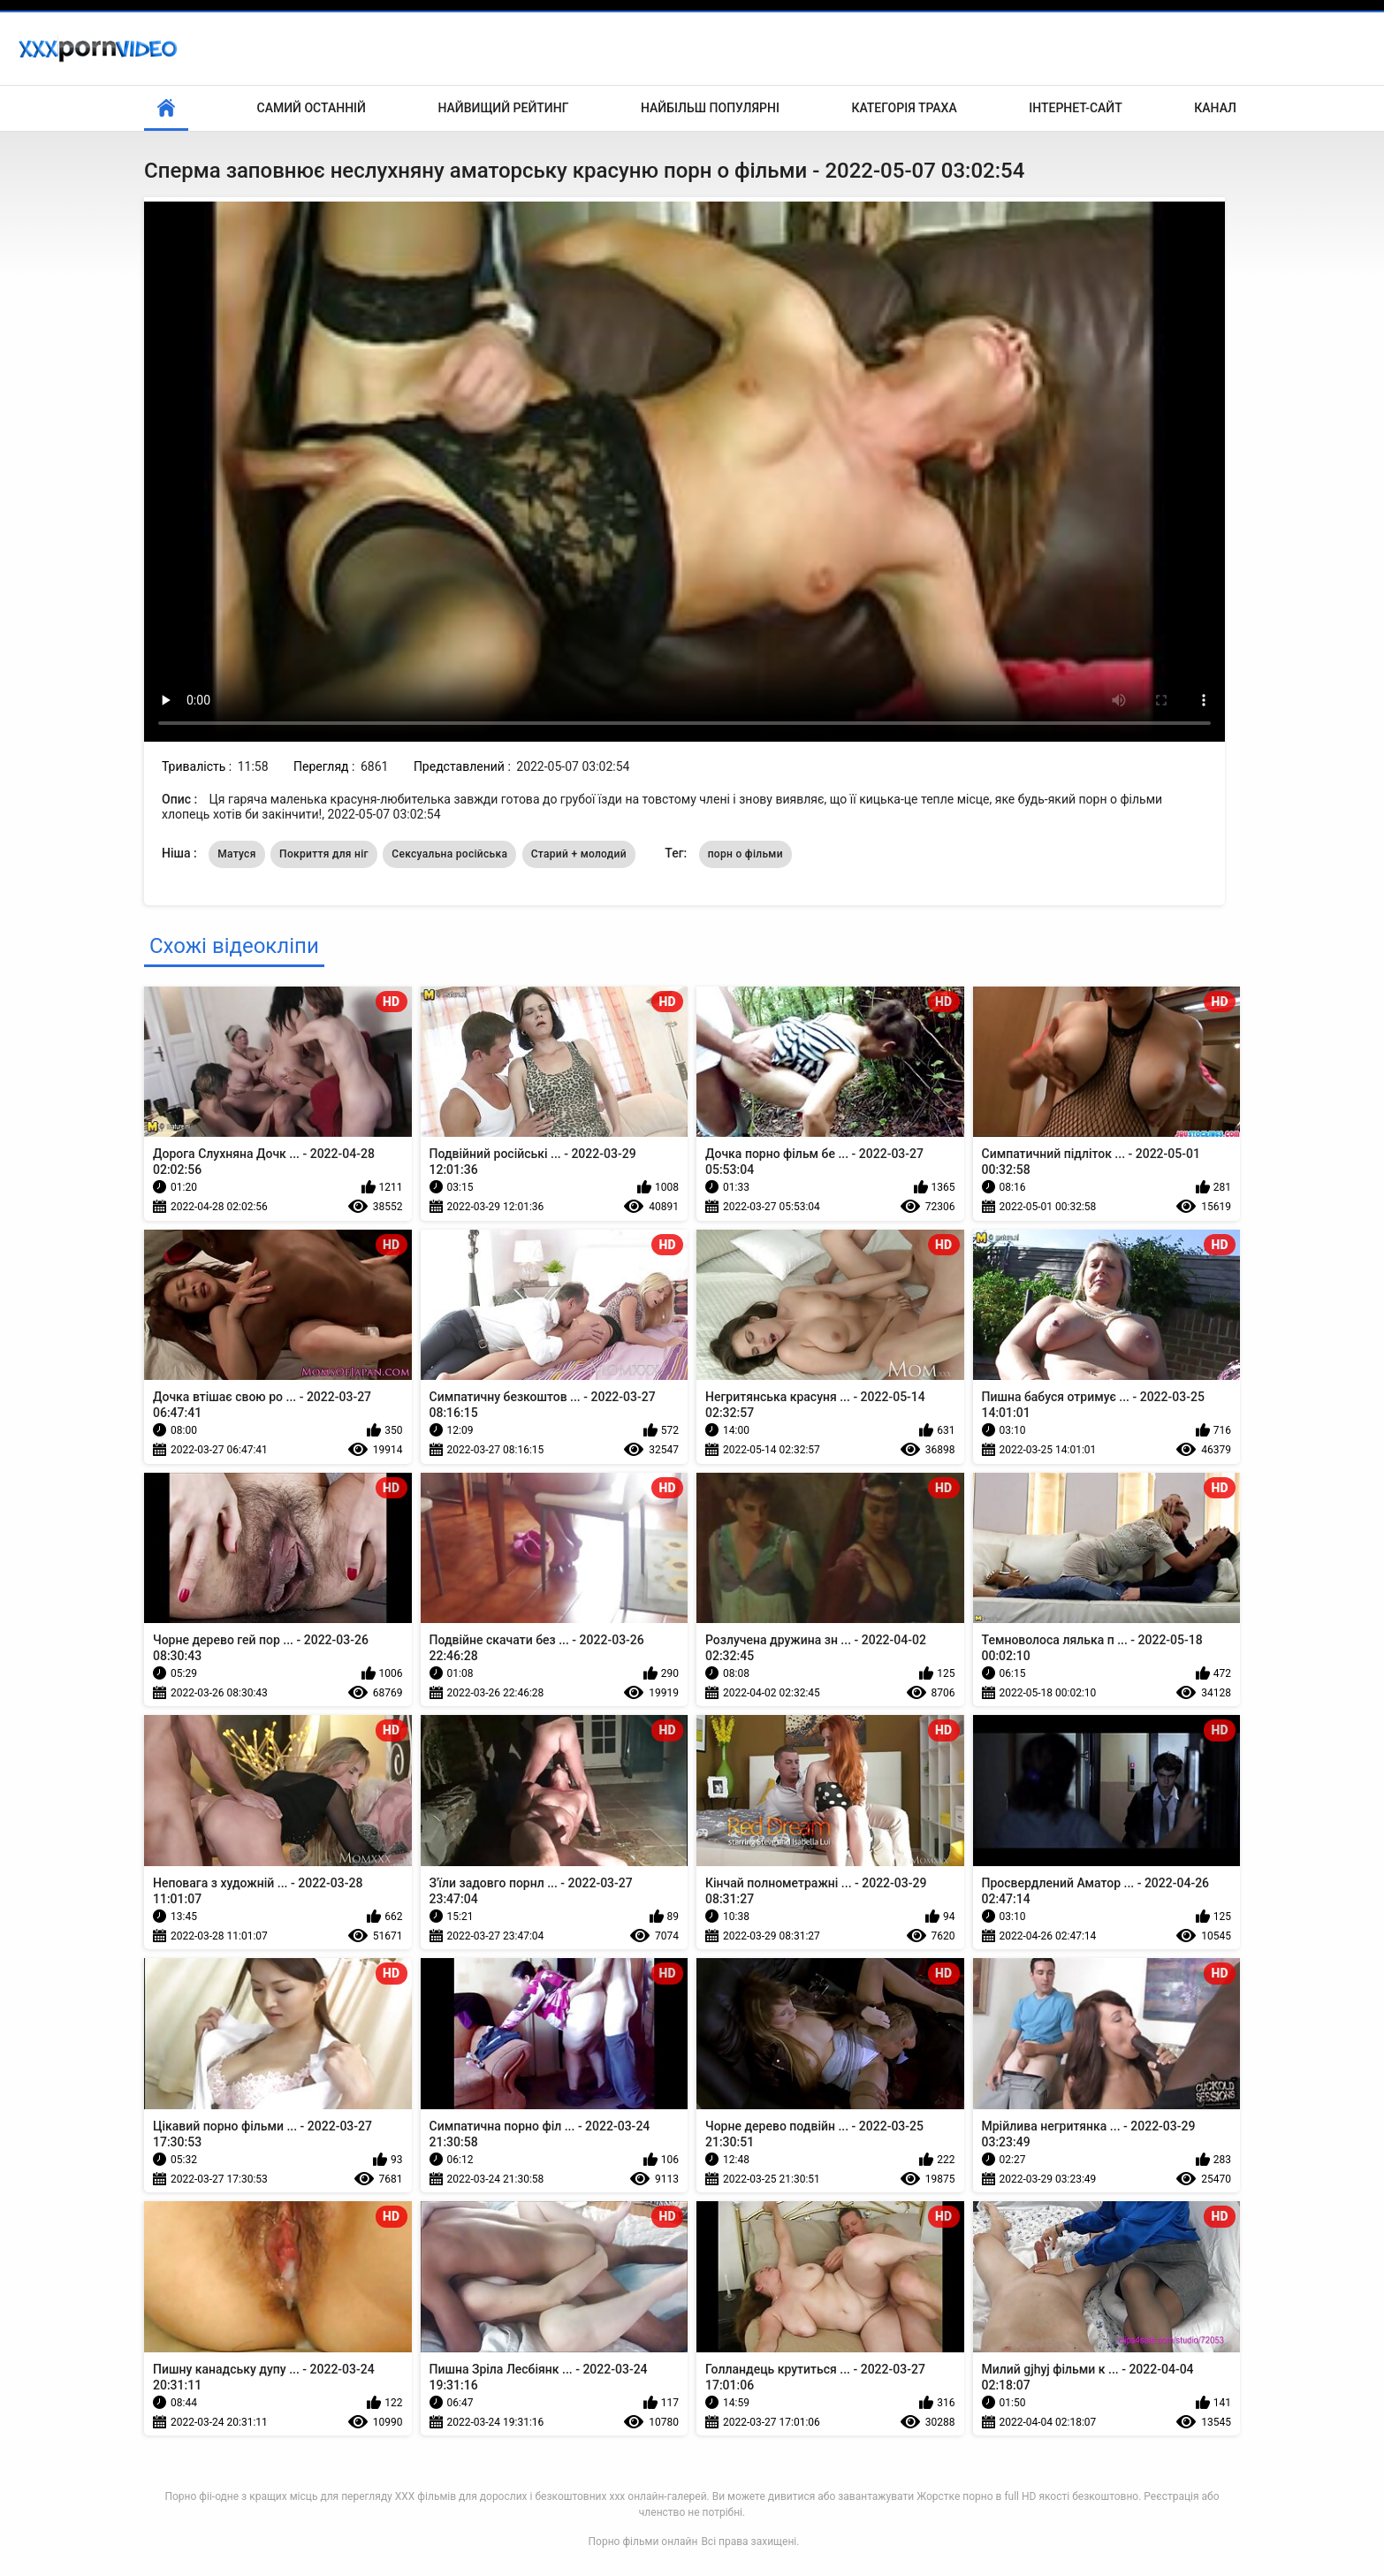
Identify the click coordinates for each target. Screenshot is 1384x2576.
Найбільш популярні (710, 108)
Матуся (236, 854)
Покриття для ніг (324, 854)
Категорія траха (903, 108)
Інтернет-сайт (1075, 108)
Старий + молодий (579, 854)
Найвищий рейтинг (502, 108)
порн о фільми (745, 854)
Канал (1215, 108)
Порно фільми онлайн (643, 2541)
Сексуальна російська (449, 854)
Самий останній (311, 108)
